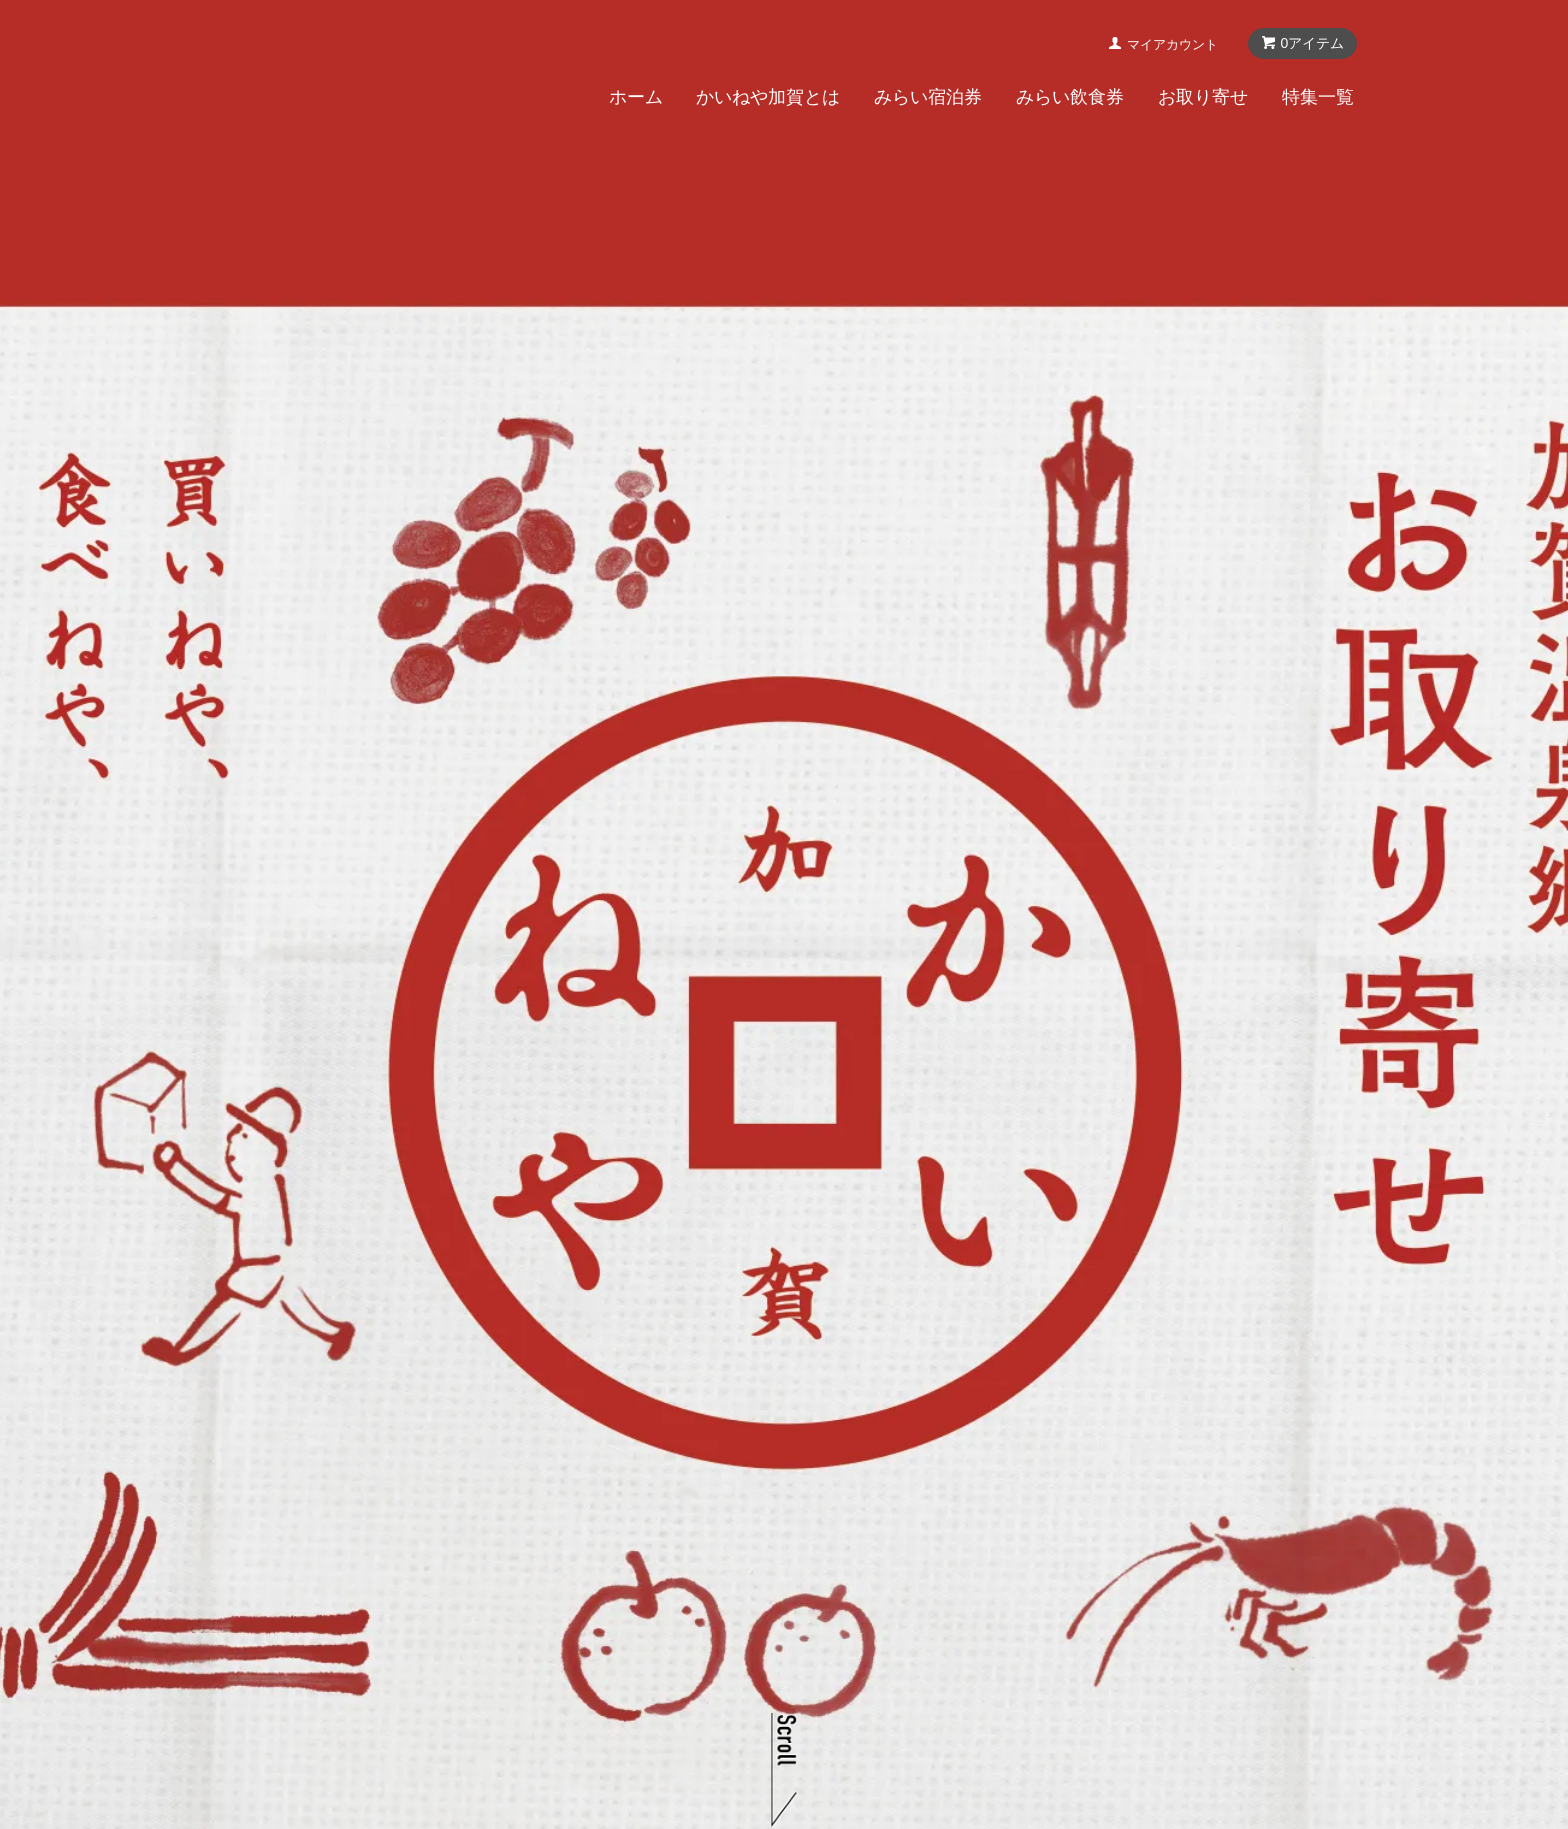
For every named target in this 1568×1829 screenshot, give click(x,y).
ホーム (636, 99)
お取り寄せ (1203, 99)
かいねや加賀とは (768, 99)
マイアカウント (1172, 46)
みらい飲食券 (1070, 99)
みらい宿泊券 (928, 99)
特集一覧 (1318, 99)
